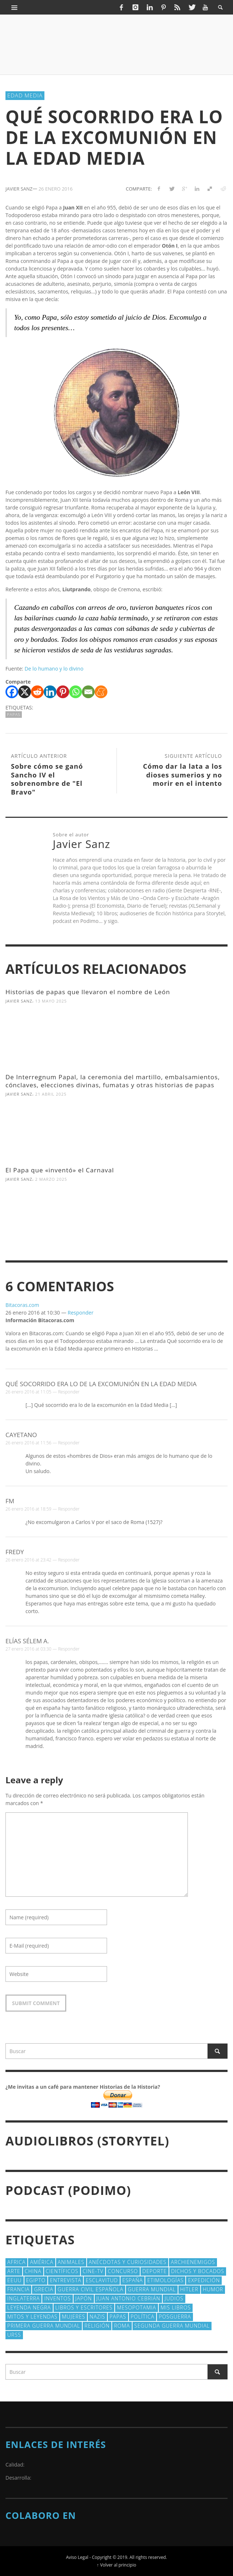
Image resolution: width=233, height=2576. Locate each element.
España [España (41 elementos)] (132, 2280)
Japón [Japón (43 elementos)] (83, 2298)
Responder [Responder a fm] (68, 1509)
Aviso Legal (77, 2557)
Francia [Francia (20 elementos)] (18, 2289)
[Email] (88, 691)
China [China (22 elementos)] (33, 2271)
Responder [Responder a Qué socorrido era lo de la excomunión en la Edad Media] (68, 1392)
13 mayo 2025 (51, 1001)
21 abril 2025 (51, 1094)
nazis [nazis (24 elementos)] (97, 2316)
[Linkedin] (50, 691)
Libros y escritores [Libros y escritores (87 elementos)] (83, 2307)
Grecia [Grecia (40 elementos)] (43, 2289)
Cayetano (21, 1435)
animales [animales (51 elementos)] (71, 2262)
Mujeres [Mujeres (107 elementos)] (73, 2316)
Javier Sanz (18, 1001)
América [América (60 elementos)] (41, 2262)
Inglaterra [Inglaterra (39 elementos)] (23, 2298)
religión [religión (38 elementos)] (97, 2325)
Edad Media (25, 95)
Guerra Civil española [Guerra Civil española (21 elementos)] (90, 2289)
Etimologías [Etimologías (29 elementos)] (165, 2280)
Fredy (14, 1552)
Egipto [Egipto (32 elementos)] (36, 2280)
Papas (13, 714)
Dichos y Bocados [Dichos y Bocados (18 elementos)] (197, 2271)
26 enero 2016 (56, 188)
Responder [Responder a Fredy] (68, 1560)
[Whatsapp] (75, 691)
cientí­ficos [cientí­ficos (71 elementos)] (62, 2271)
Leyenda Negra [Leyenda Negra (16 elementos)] (29, 2307)
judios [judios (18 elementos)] (174, 2298)
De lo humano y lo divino (53, 668)
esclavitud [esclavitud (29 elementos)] (102, 2280)
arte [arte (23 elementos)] (13, 2271)
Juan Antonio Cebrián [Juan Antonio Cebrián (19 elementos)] (128, 2298)
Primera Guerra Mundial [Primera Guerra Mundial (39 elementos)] (43, 2325)
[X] (24, 691)
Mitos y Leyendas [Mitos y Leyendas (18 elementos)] (32, 2316)
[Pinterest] (62, 691)
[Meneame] (101, 691)
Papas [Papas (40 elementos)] (118, 2316)
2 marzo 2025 (51, 1179)
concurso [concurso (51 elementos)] (123, 2271)
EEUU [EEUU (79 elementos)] (14, 2280)
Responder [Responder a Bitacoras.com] (81, 1312)
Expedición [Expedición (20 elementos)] (204, 2280)
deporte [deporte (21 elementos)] (154, 2271)
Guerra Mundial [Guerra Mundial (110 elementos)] (152, 2289)
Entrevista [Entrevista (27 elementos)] (65, 2280)
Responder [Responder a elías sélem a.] (68, 1649)
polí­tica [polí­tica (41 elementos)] (143, 2316)
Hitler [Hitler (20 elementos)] (189, 2289)
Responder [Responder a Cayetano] (68, 1443)
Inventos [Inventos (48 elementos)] (57, 2298)
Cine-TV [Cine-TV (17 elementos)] (93, 2271)
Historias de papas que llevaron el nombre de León (87, 992)
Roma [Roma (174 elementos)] (122, 2325)
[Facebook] (11, 691)
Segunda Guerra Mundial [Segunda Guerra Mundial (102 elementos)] (172, 2325)
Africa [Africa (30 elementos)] (16, 2262)
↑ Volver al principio (116, 2565)
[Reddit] (37, 691)
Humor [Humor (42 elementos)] (213, 2289)
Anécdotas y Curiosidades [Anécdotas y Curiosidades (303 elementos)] (128, 2262)
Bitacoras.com (22, 1304)
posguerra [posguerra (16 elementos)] (175, 2316)
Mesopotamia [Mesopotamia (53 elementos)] (136, 2307)
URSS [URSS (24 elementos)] (14, 2334)
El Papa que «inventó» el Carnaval (59, 1170)
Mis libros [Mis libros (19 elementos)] (176, 2307)
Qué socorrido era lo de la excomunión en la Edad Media (101, 1384)
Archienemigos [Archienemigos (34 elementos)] (193, 2262)
